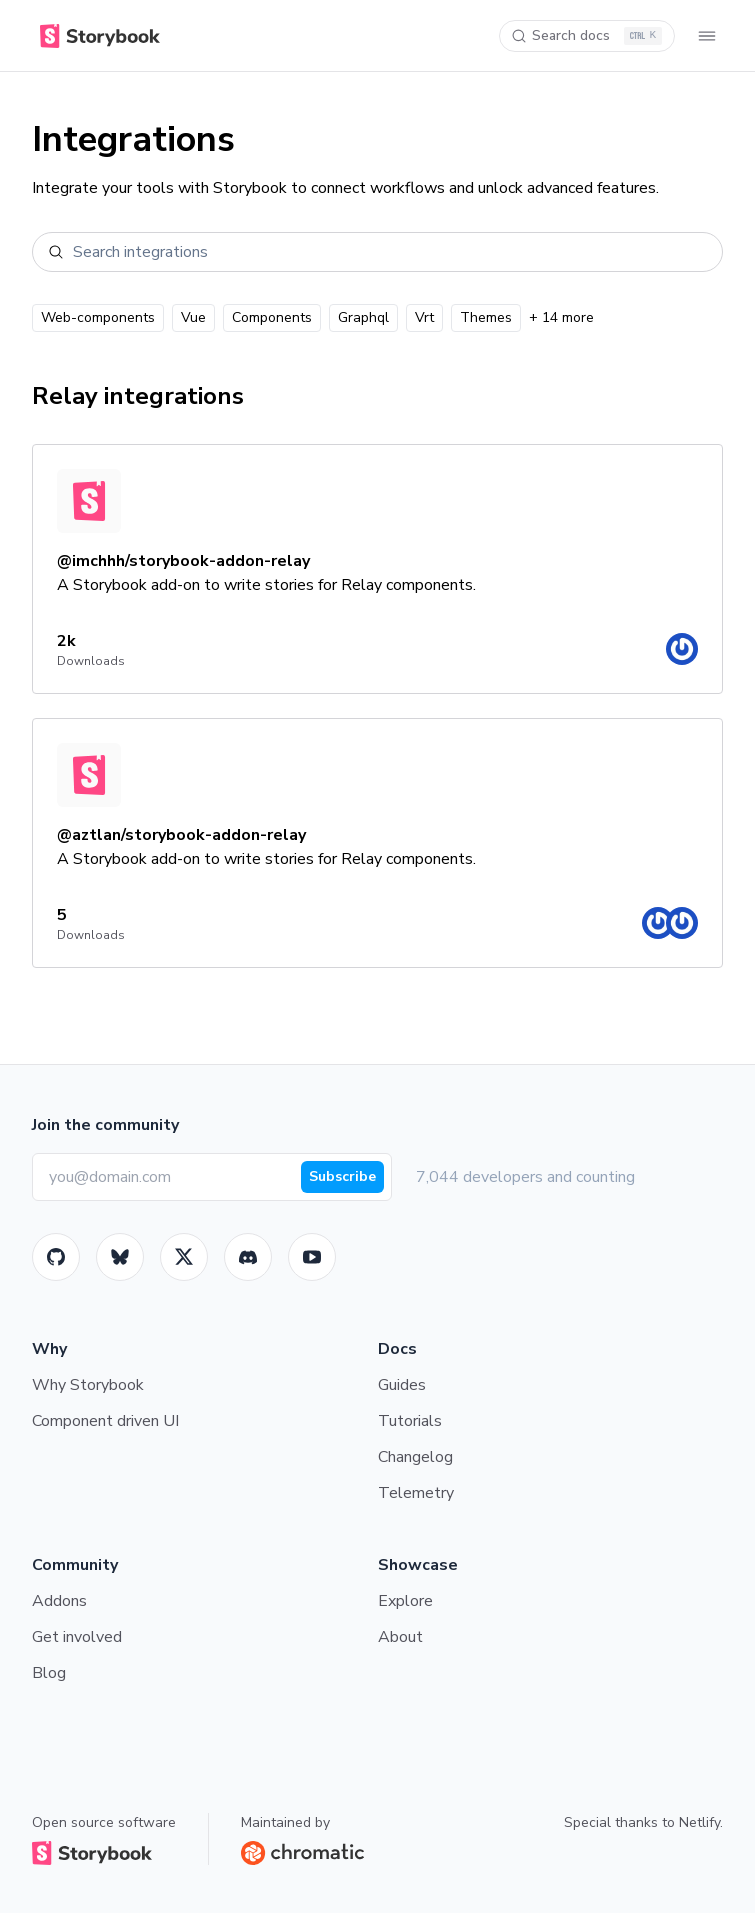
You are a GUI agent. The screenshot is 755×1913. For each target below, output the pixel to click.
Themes (486, 317)
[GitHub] (56, 1257)
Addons (59, 1601)
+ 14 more (561, 317)
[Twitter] (184, 1257)
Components (272, 317)
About (400, 1637)
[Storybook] (248, 1257)
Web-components (98, 317)
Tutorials (410, 1421)
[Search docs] (587, 36)
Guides (402, 1385)
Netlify (699, 1822)
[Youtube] (312, 1257)
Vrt (424, 317)
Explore (405, 1601)
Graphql (363, 317)
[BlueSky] (120, 1257)
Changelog (415, 1457)
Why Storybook (88, 1385)
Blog (49, 1673)
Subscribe (342, 1176)
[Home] (96, 36)
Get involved (77, 1637)
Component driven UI (105, 1421)
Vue (193, 317)
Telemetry (416, 1493)
